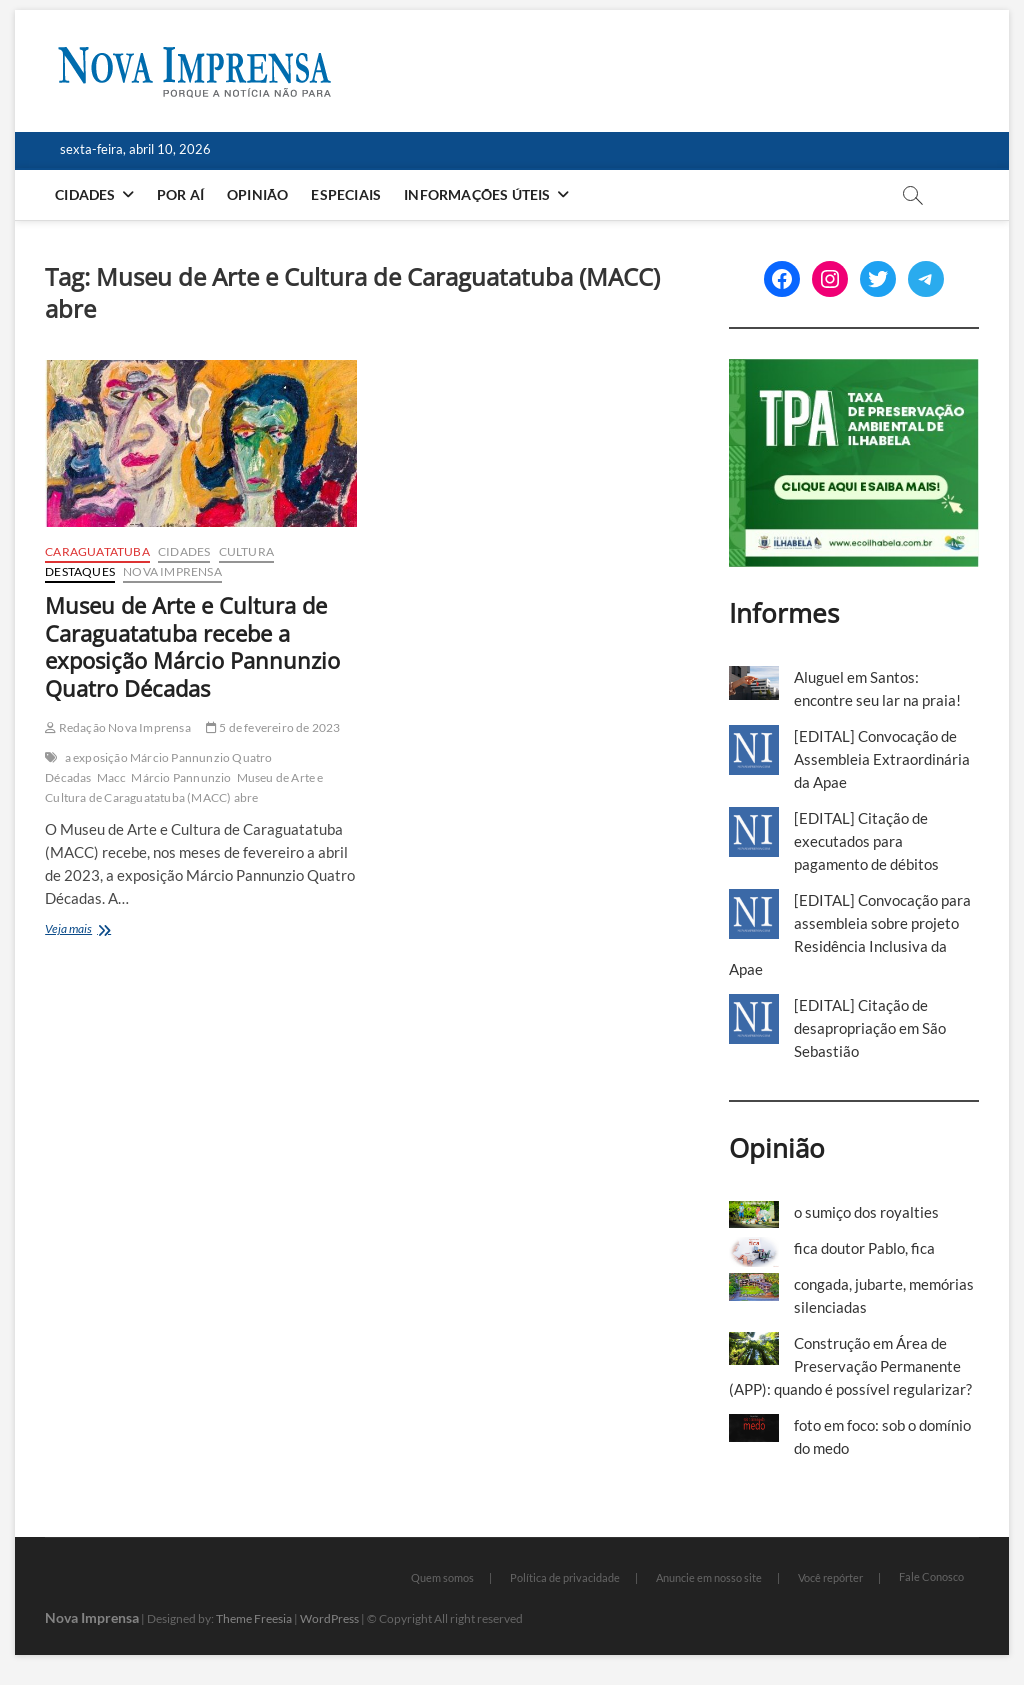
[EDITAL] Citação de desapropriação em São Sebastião (870, 1028)
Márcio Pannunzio (181, 777)
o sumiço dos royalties (866, 1212)
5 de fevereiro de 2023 (273, 727)
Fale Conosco (931, 1576)
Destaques (80, 571)
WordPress (329, 1618)
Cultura (246, 551)
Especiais (346, 194)
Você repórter (830, 1577)
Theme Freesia (254, 1618)
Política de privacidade (565, 1577)
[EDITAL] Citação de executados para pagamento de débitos (866, 841)
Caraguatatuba (97, 551)
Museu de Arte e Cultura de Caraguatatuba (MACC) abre (184, 787)
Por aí (180, 194)
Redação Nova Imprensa (118, 727)
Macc (112, 777)
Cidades (85, 194)
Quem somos (442, 1577)
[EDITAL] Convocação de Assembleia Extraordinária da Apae (882, 759)
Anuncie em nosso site (709, 1577)
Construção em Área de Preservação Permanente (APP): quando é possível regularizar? (850, 1366)
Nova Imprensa (172, 571)
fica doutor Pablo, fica (864, 1248)
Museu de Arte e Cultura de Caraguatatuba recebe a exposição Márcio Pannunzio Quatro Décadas (192, 647)
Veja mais (104, 930)
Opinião (257, 194)
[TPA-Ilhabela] (854, 370)
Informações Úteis (477, 194)
